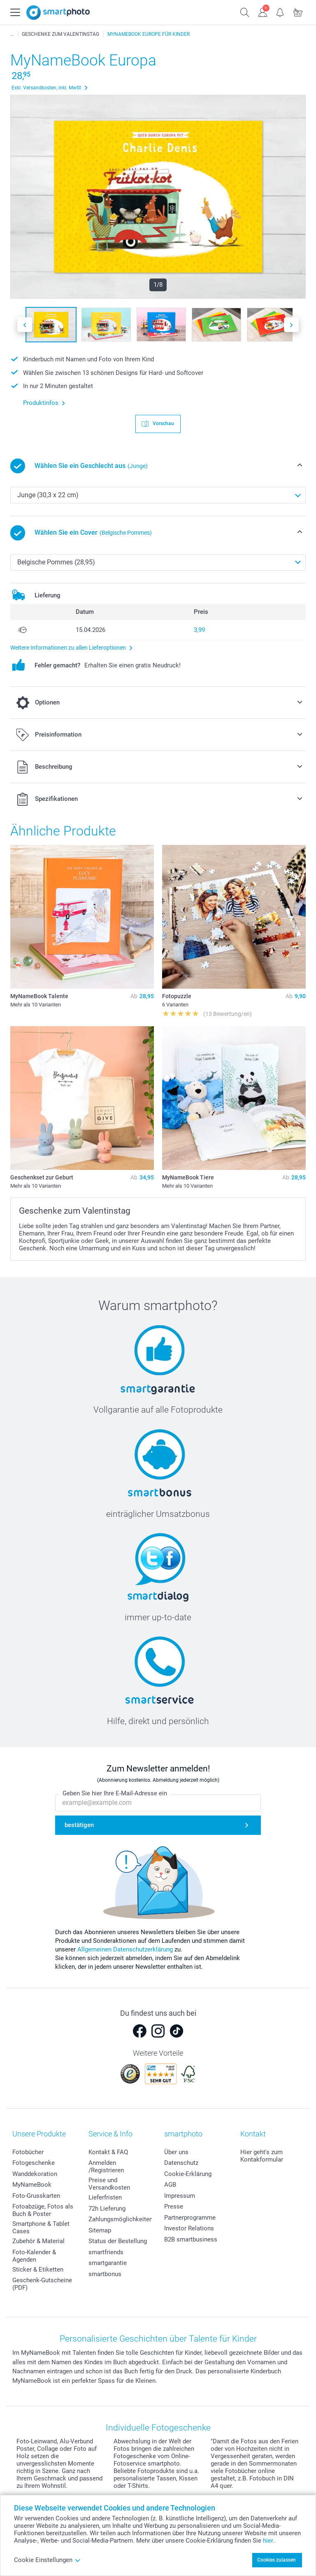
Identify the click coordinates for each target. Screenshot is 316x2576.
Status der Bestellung (117, 2241)
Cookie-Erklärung (187, 2174)
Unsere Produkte (39, 2133)
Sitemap (99, 2230)
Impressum (179, 2195)
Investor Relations (189, 2228)
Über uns (176, 2152)
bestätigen (79, 1825)
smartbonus (104, 2274)
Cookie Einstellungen (47, 2560)
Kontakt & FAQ (108, 2152)
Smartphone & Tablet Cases (41, 2227)
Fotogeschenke (33, 2163)
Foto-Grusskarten (36, 2195)
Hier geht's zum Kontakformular (261, 2155)
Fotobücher (28, 2152)
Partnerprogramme (190, 2217)
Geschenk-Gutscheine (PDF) (42, 2284)
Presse (173, 2206)
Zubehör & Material (38, 2241)
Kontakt (253, 2133)
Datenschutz (181, 2163)
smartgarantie (107, 2263)
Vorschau (162, 423)
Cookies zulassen (276, 2560)
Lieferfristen (105, 2197)
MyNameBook (31, 2184)
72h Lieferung (106, 2208)
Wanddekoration (34, 2174)
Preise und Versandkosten (109, 2183)
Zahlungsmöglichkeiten (120, 2219)
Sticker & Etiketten (37, 2269)
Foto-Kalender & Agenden (34, 2255)
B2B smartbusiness (190, 2239)
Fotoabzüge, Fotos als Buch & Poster (42, 2210)
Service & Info (110, 2133)
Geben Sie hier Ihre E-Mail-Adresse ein (115, 1793)
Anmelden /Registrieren (106, 2166)
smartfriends (105, 2252)
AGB (170, 2184)
